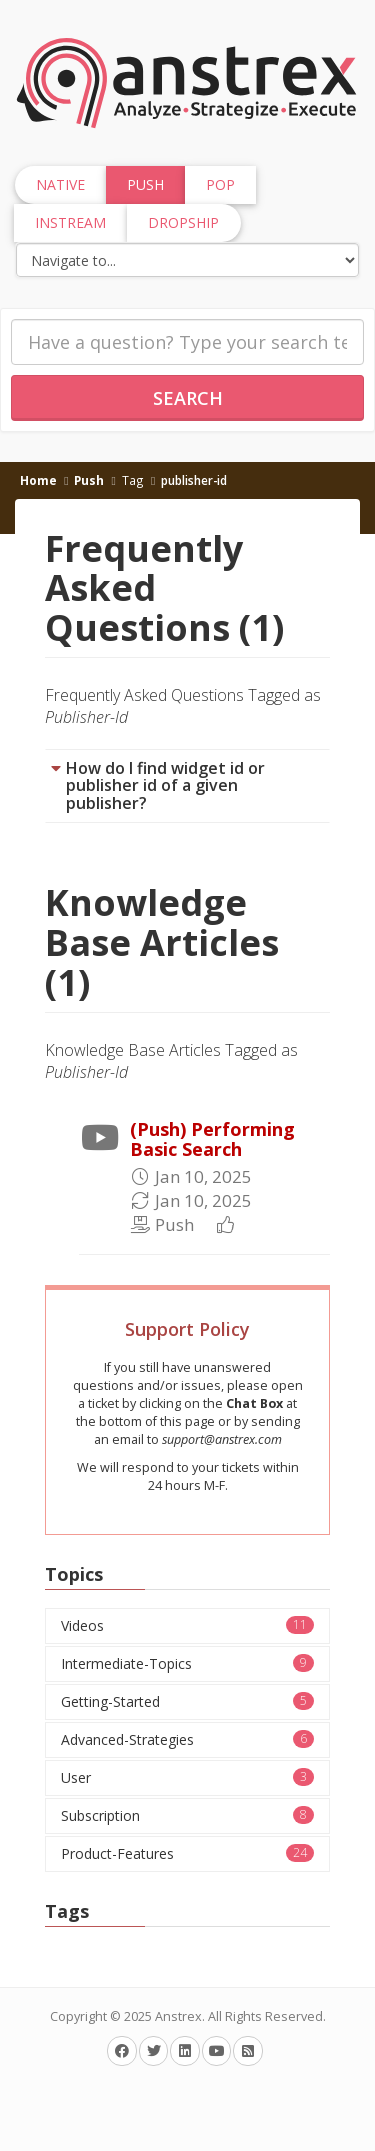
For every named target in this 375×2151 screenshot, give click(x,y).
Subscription (187, 1815)
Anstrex (178, 2016)
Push (89, 480)
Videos (187, 1625)
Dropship (183, 222)
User (187, 1777)
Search (188, 398)
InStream (70, 222)
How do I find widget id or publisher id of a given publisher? (165, 785)
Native (60, 184)
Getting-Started (187, 1701)
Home (38, 480)
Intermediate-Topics (187, 1663)
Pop (220, 184)
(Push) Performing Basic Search (212, 1139)
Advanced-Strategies (187, 1739)
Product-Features (187, 1853)
